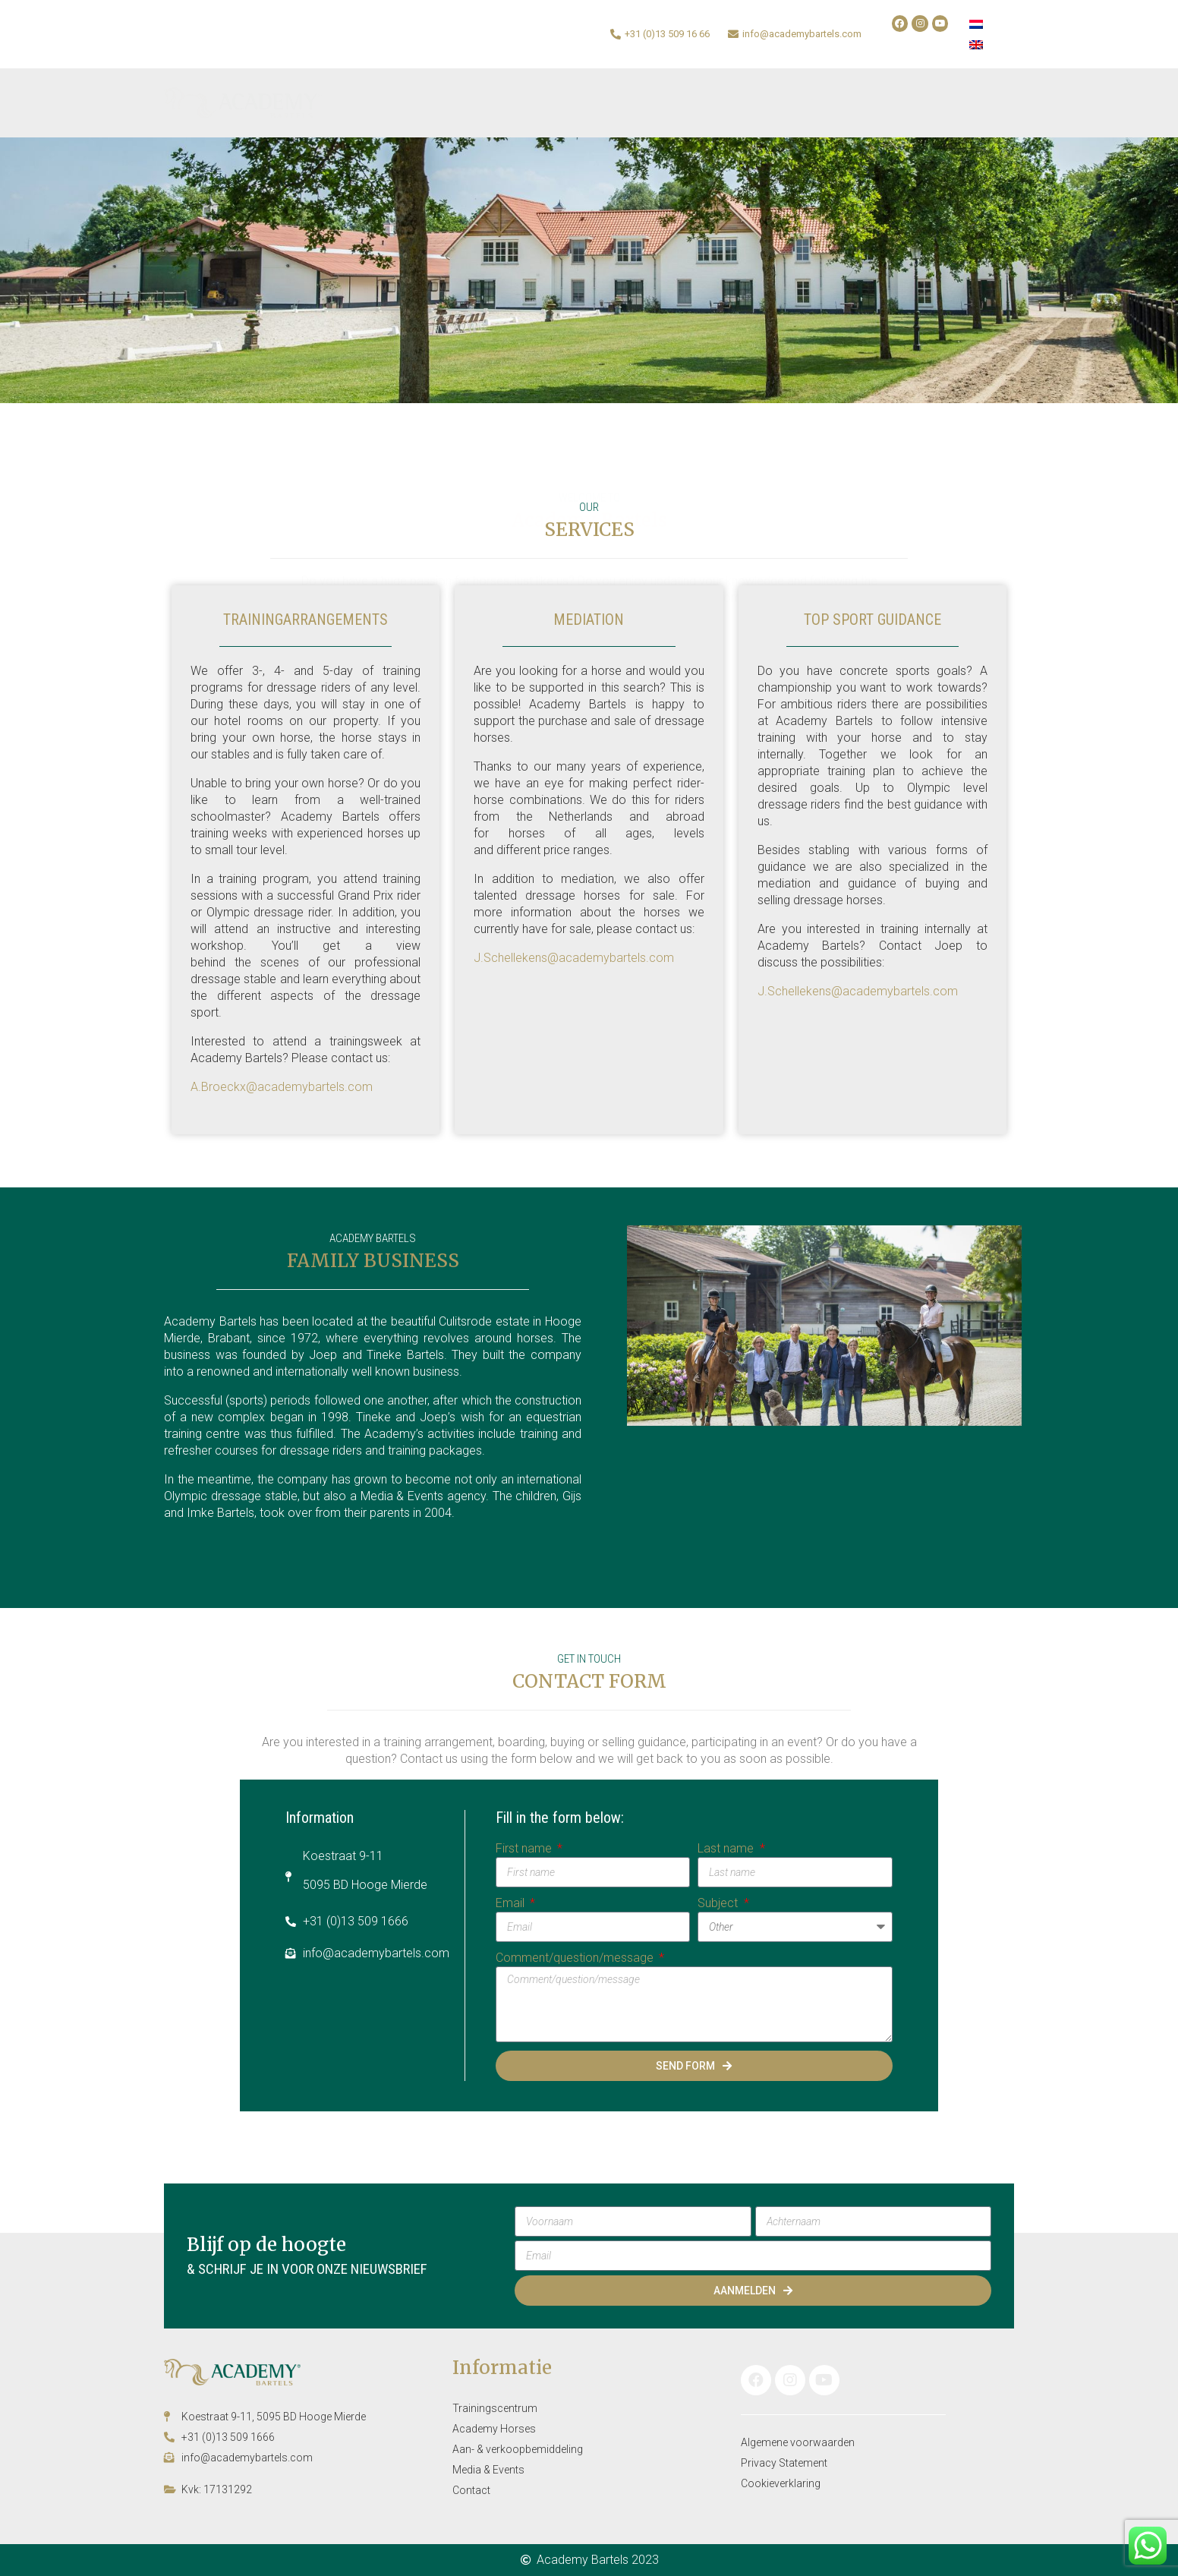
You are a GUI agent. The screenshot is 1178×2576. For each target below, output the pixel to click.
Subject (719, 1903)
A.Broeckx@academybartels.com (282, 1087)
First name (525, 1848)
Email (512, 1903)
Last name (727, 1848)
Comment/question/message (576, 1957)
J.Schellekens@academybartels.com (574, 958)
